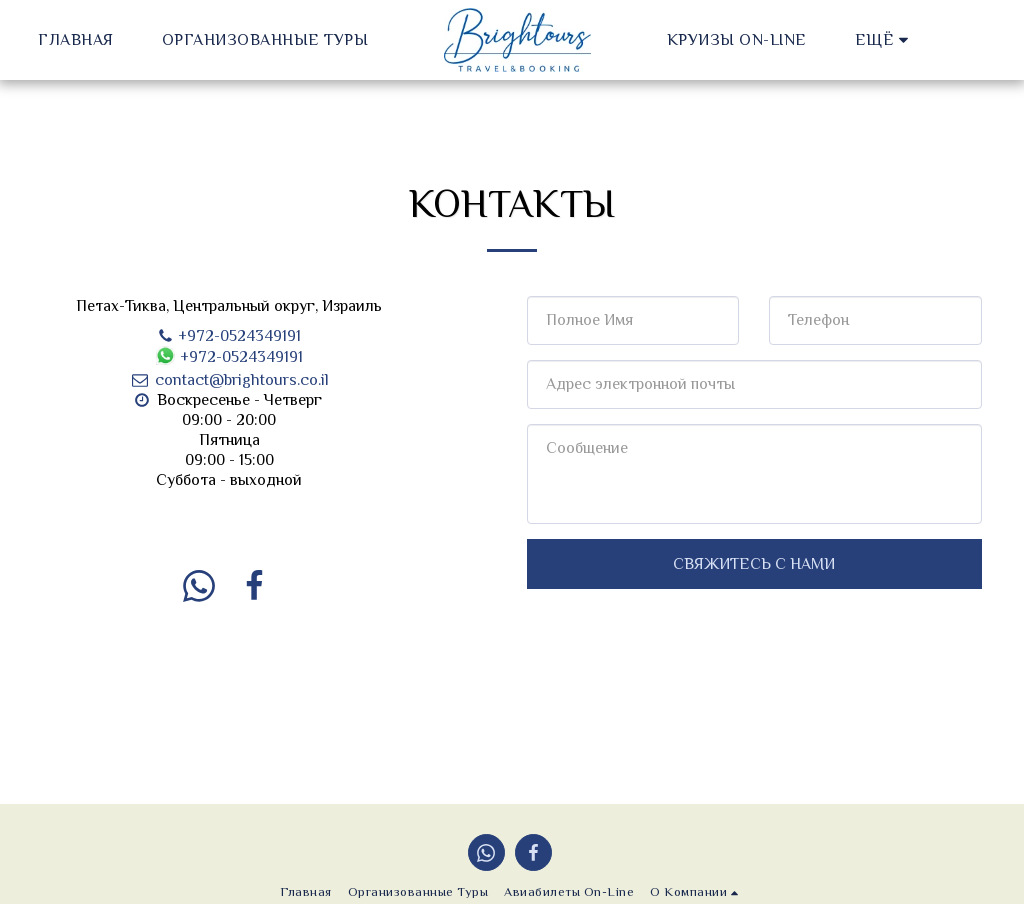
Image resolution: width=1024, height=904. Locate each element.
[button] (769, 39)
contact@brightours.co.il (229, 380)
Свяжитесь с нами (754, 564)
